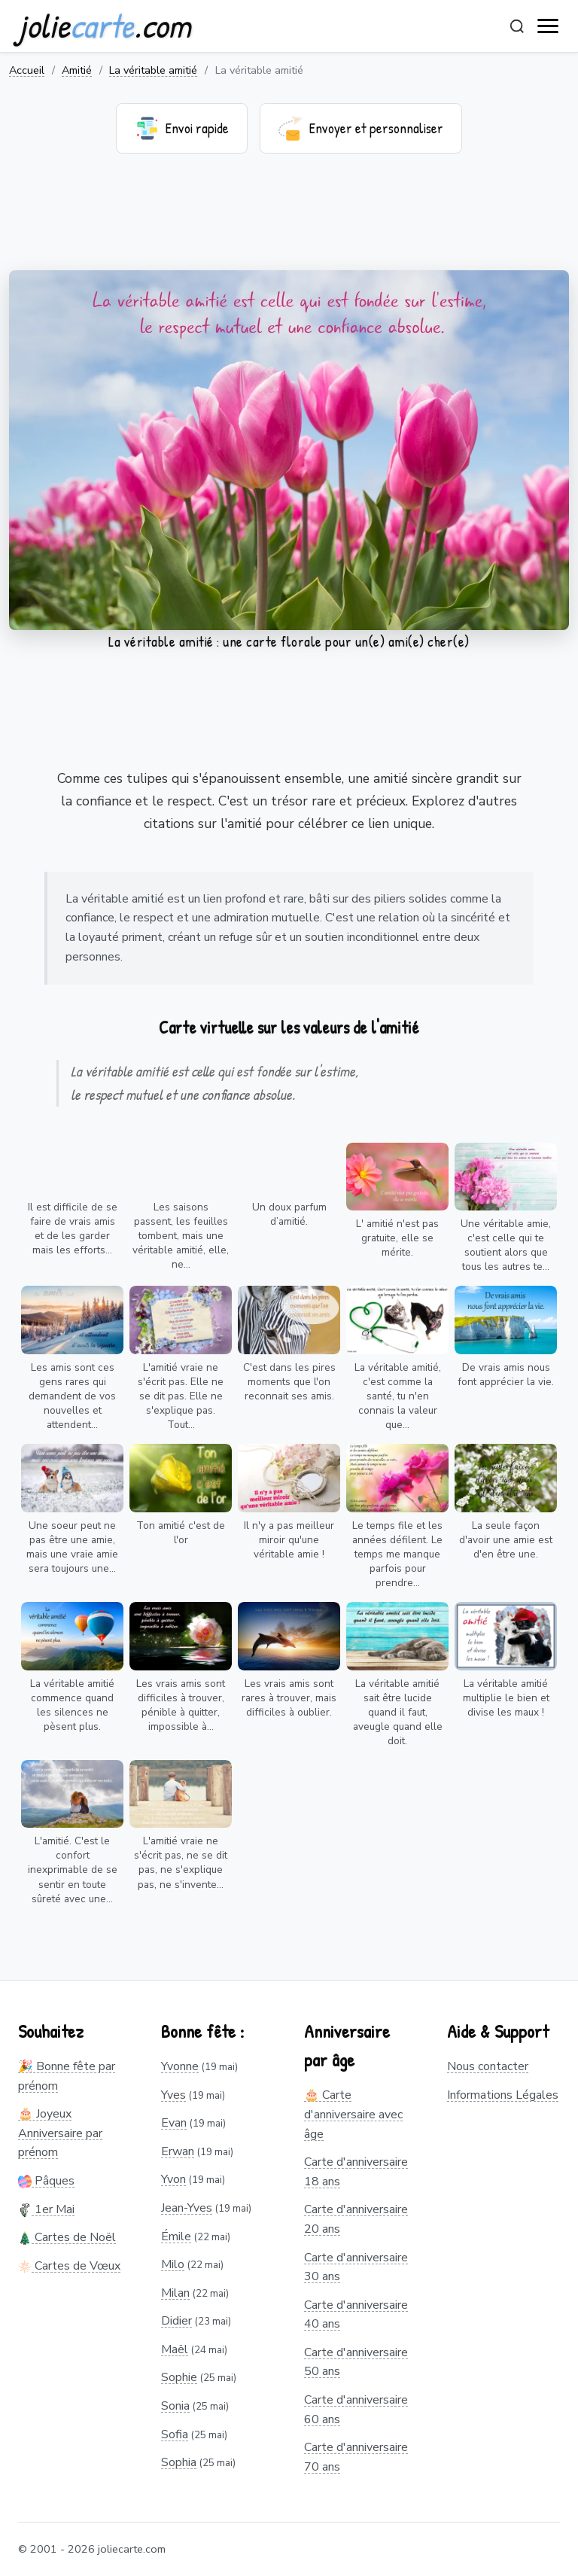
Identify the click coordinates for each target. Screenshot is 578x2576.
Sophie (179, 2377)
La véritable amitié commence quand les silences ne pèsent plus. (72, 1705)
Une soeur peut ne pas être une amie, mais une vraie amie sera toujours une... (72, 1547)
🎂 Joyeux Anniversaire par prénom (60, 2133)
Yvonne (180, 2066)
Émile (176, 2236)
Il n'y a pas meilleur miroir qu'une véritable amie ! (289, 1539)
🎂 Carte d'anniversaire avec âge (353, 2114)
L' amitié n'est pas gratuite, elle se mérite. (397, 1237)
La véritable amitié (153, 70)
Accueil (26, 70)
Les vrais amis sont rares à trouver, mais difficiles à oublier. (289, 1697)
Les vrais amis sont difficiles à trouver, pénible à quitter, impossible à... (180, 1705)
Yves (173, 2095)
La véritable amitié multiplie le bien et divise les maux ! (506, 1697)
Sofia (174, 2434)
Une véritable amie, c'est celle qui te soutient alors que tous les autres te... (506, 1245)
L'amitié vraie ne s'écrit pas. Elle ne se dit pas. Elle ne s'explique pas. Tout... (181, 1396)
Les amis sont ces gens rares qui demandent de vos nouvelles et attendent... (72, 1396)
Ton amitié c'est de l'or (180, 1532)
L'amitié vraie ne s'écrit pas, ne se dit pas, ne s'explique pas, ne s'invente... (180, 1862)
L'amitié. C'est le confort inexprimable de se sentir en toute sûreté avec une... (72, 1869)
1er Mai (46, 2209)
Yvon (173, 2179)
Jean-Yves (186, 2208)
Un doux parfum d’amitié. (289, 1214)
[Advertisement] (289, 221)
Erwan (177, 2151)
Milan (175, 2293)
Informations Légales (502, 2095)
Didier (176, 2321)
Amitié (77, 70)
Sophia (178, 2462)
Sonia (175, 2406)
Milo (172, 2264)
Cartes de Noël (67, 2237)
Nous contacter (487, 2066)
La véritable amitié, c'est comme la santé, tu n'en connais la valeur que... (397, 1396)
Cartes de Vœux (69, 2266)
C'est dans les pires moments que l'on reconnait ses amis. (289, 1381)
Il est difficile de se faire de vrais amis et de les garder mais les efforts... (72, 1228)
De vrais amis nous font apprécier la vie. (506, 1374)
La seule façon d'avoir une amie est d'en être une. (505, 1539)
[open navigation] (548, 26)
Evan (174, 2123)
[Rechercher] (517, 26)
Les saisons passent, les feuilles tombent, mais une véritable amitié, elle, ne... (180, 1235)
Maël (174, 2349)
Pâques (46, 2181)
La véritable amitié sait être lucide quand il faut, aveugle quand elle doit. (398, 1712)
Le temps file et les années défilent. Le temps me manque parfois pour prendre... (397, 1554)
